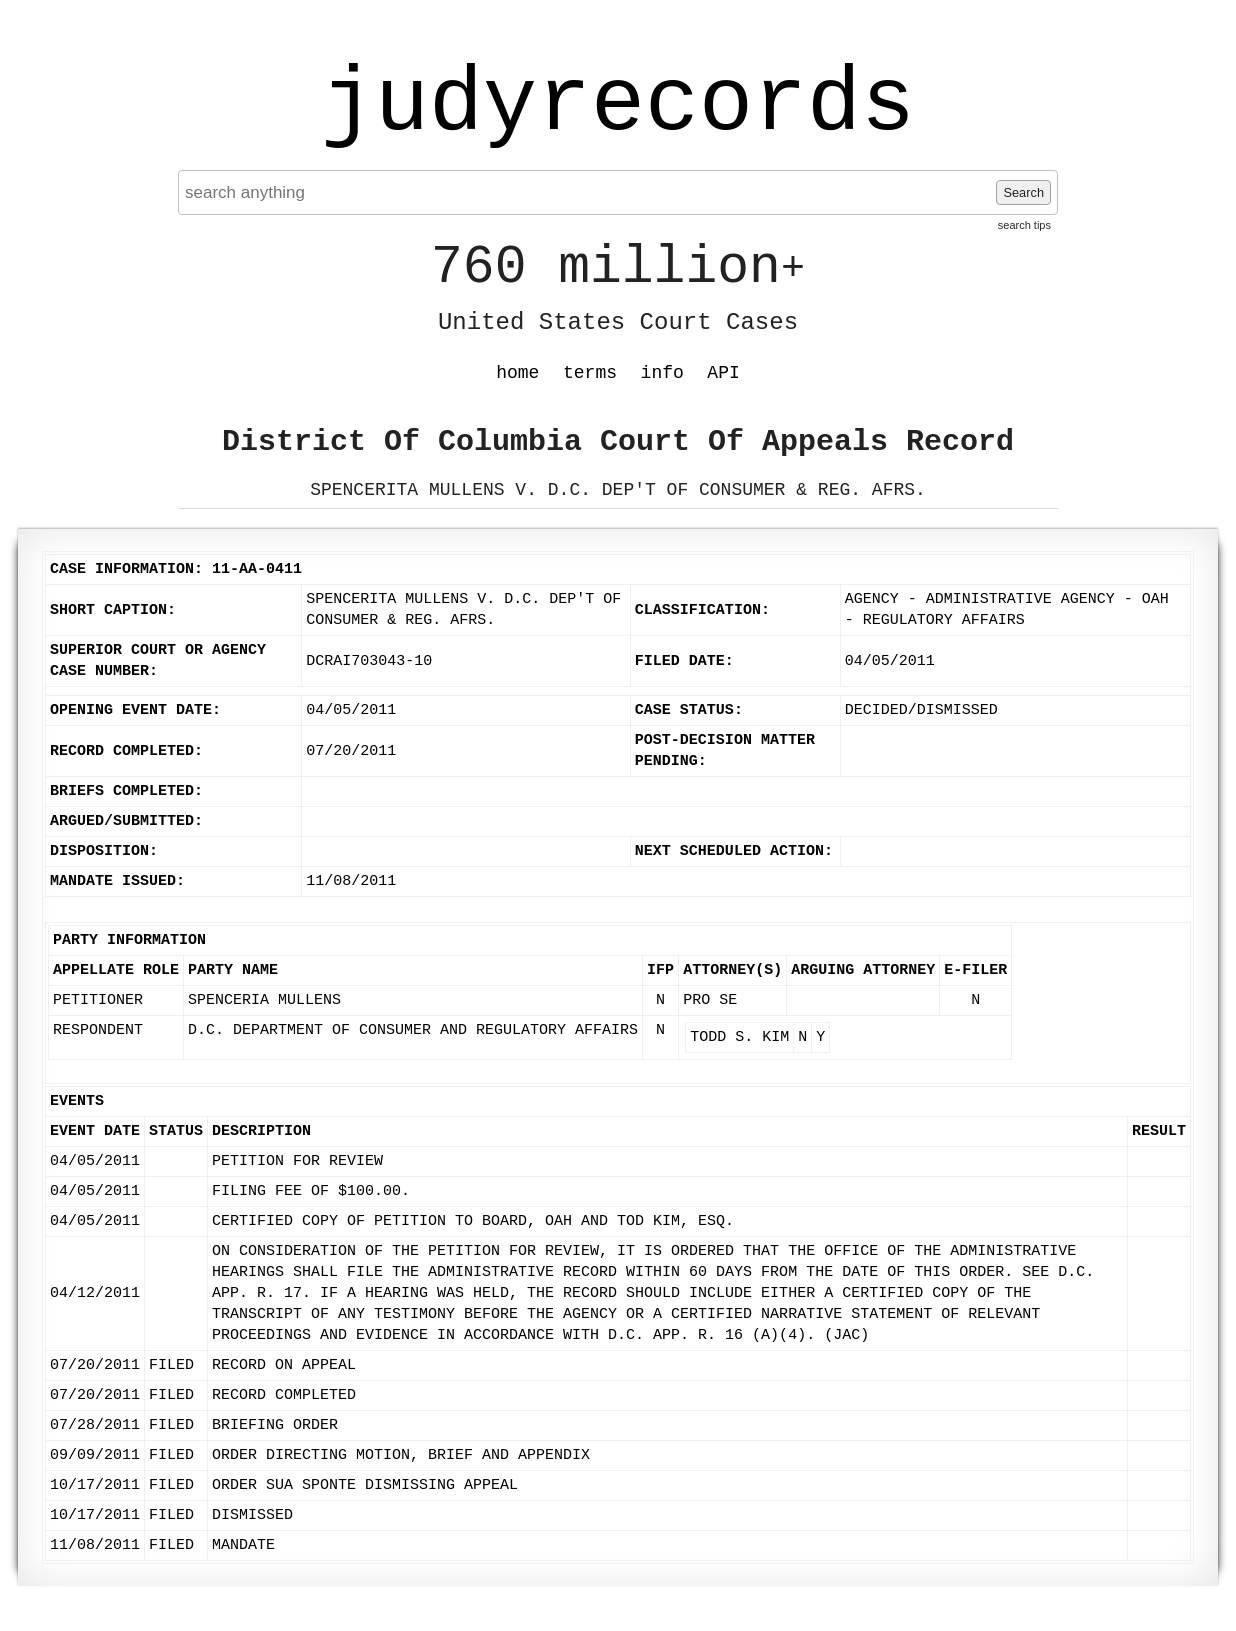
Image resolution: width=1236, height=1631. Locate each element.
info (662, 373)
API (723, 373)
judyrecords (618, 105)
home (517, 373)
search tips (1024, 225)
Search (1023, 192)
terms (590, 373)
